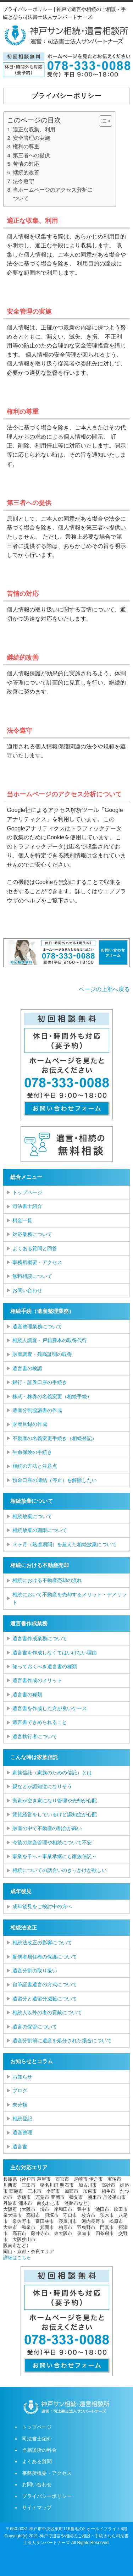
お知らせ (22, 2077)
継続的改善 (26, 172)
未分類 (19, 2105)
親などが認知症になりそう (42, 1786)
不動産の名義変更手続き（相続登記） (54, 1438)
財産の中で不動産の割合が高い (47, 1828)
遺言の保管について (34, 2027)
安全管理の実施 (31, 138)
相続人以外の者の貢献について (47, 2012)
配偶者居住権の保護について (44, 1957)
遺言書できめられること (39, 1722)
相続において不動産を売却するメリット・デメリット (69, 1598)
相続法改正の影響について (42, 1942)
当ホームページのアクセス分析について (53, 194)
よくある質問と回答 (34, 1248)
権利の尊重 (26, 146)
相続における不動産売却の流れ (47, 1580)
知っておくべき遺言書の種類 (44, 1666)
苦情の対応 (26, 164)
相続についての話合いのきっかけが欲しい (59, 1870)
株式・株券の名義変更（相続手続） (52, 1396)
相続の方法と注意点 (34, 1466)
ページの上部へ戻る (104, 989)
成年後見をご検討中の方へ (42, 1906)
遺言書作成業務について (39, 1638)
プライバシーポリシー (47, 2496)
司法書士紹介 (27, 1206)
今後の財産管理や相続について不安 (52, 1842)
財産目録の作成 (29, 1424)
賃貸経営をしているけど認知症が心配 (54, 1814)
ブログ (19, 2090)
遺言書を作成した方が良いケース (49, 1708)
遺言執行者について (34, 1736)
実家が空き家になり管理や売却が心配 (54, 1800)
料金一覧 (22, 1220)
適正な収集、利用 (34, 129)
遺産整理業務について (37, 1326)
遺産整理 (22, 2132)
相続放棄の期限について (39, 1530)
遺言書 (19, 2146)
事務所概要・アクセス (37, 1262)
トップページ (27, 1192)
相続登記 (22, 2118)
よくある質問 (37, 2461)
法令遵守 (23, 181)
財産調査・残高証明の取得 (42, 1354)
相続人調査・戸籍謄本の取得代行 (49, 1340)
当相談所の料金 (39, 2450)
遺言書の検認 (27, 1368)
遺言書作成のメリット (37, 1680)
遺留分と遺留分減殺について (44, 1998)
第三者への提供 (31, 155)
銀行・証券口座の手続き (39, 1382)
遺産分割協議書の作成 (37, 1410)
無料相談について (32, 1276)
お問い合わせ (27, 1290)
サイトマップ (37, 2507)
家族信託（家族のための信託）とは (52, 1772)
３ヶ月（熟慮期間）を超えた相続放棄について (64, 1544)
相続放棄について (32, 1516)
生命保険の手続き (32, 1452)
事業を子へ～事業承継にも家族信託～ (54, 1856)
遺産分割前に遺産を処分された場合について (62, 2040)
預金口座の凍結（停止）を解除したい (54, 1480)
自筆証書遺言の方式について (44, 1984)
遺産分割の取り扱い (34, 1970)
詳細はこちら (17, 2257)
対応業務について (32, 1234)
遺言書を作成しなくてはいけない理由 (54, 1652)
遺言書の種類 (27, 1694)
